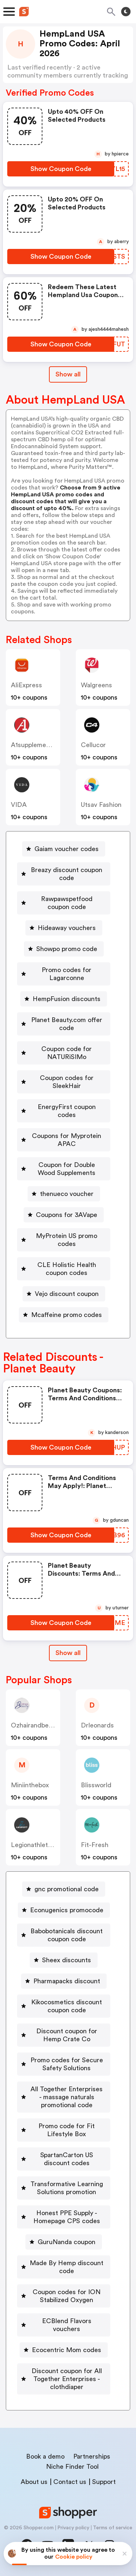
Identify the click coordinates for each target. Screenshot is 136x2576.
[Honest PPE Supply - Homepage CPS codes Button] (63, 2217)
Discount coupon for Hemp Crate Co (66, 2035)
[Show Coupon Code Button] (60, 168)
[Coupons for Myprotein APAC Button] (63, 1139)
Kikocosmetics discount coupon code (66, 2006)
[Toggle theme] (126, 12)
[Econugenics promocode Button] (64, 1910)
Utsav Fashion (101, 804)
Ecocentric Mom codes (66, 2350)
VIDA (19, 804)
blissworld (96, 1785)
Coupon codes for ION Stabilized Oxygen (66, 2296)
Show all (68, 1653)
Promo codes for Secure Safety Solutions (66, 2064)
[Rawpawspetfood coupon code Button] (63, 902)
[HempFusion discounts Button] (63, 998)
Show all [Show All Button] (68, 374)
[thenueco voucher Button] (64, 1193)
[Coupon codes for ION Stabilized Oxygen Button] (63, 2296)
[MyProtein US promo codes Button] (63, 1239)
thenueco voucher (67, 1194)
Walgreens (96, 685)
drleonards (97, 1725)
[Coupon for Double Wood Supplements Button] (63, 1168)
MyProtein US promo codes (66, 1240)
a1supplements (33, 745)
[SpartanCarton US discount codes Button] (63, 2159)
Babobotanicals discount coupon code (66, 1935)
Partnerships (91, 2456)
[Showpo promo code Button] (64, 948)
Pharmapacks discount (66, 1981)
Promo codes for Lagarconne (66, 974)
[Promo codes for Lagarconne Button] (63, 973)
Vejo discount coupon (67, 1294)
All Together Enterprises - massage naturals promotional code (66, 2097)
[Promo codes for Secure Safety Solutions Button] (63, 2064)
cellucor (93, 745)
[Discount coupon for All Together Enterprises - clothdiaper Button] (63, 2378)
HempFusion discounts (66, 999)
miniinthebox (30, 1785)
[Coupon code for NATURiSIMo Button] (63, 1052)
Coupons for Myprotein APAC (66, 1140)
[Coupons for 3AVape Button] (64, 1214)
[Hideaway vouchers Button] (63, 927)
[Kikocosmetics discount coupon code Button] (63, 2006)
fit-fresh (94, 1845)
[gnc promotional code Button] (63, 1889)
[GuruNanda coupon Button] (63, 2242)
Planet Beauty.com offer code (66, 1024)
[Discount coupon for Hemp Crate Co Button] (63, 2035)
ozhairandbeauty (36, 1725)
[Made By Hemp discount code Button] (63, 2267)
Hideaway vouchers (67, 928)
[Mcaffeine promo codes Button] (63, 1314)
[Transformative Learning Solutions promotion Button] (63, 2188)
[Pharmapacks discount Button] (64, 1981)
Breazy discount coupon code (66, 874)
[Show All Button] (68, 1653)
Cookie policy (73, 2557)
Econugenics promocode (66, 1910)
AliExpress (26, 685)
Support (104, 2482)
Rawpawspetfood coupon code (66, 903)
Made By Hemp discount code (66, 2267)
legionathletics (33, 1845)
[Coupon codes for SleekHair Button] (63, 1081)
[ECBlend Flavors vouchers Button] (63, 2325)
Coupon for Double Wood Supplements (66, 1169)
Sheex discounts (66, 1960)
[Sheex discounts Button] (64, 1960)
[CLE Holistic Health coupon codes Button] (63, 1268)
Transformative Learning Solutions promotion (66, 2188)
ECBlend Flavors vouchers (66, 2325)
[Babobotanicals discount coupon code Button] (63, 1935)
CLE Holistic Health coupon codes (66, 1269)
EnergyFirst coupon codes (67, 1111)
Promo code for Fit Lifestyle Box (66, 2130)
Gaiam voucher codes (66, 849)
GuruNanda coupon (66, 2242)
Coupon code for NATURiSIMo (66, 1053)
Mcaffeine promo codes (66, 1315)
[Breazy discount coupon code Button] (63, 873)
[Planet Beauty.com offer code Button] (63, 1023)
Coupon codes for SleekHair (67, 1082)
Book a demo (45, 2456)
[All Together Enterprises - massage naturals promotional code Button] (63, 2097)
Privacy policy (73, 2527)
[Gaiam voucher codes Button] (63, 848)
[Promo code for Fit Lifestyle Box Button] (63, 2130)
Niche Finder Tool (72, 2466)
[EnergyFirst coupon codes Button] (63, 1110)
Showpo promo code (66, 949)
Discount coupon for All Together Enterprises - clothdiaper (67, 2379)
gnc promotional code (66, 1889)
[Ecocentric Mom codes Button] (64, 2350)
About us (34, 2482)
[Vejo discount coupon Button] (63, 1293)
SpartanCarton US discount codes (66, 2159)
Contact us (69, 2482)
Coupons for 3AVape (66, 1215)
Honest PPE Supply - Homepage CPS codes (66, 2217)
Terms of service (112, 2527)
